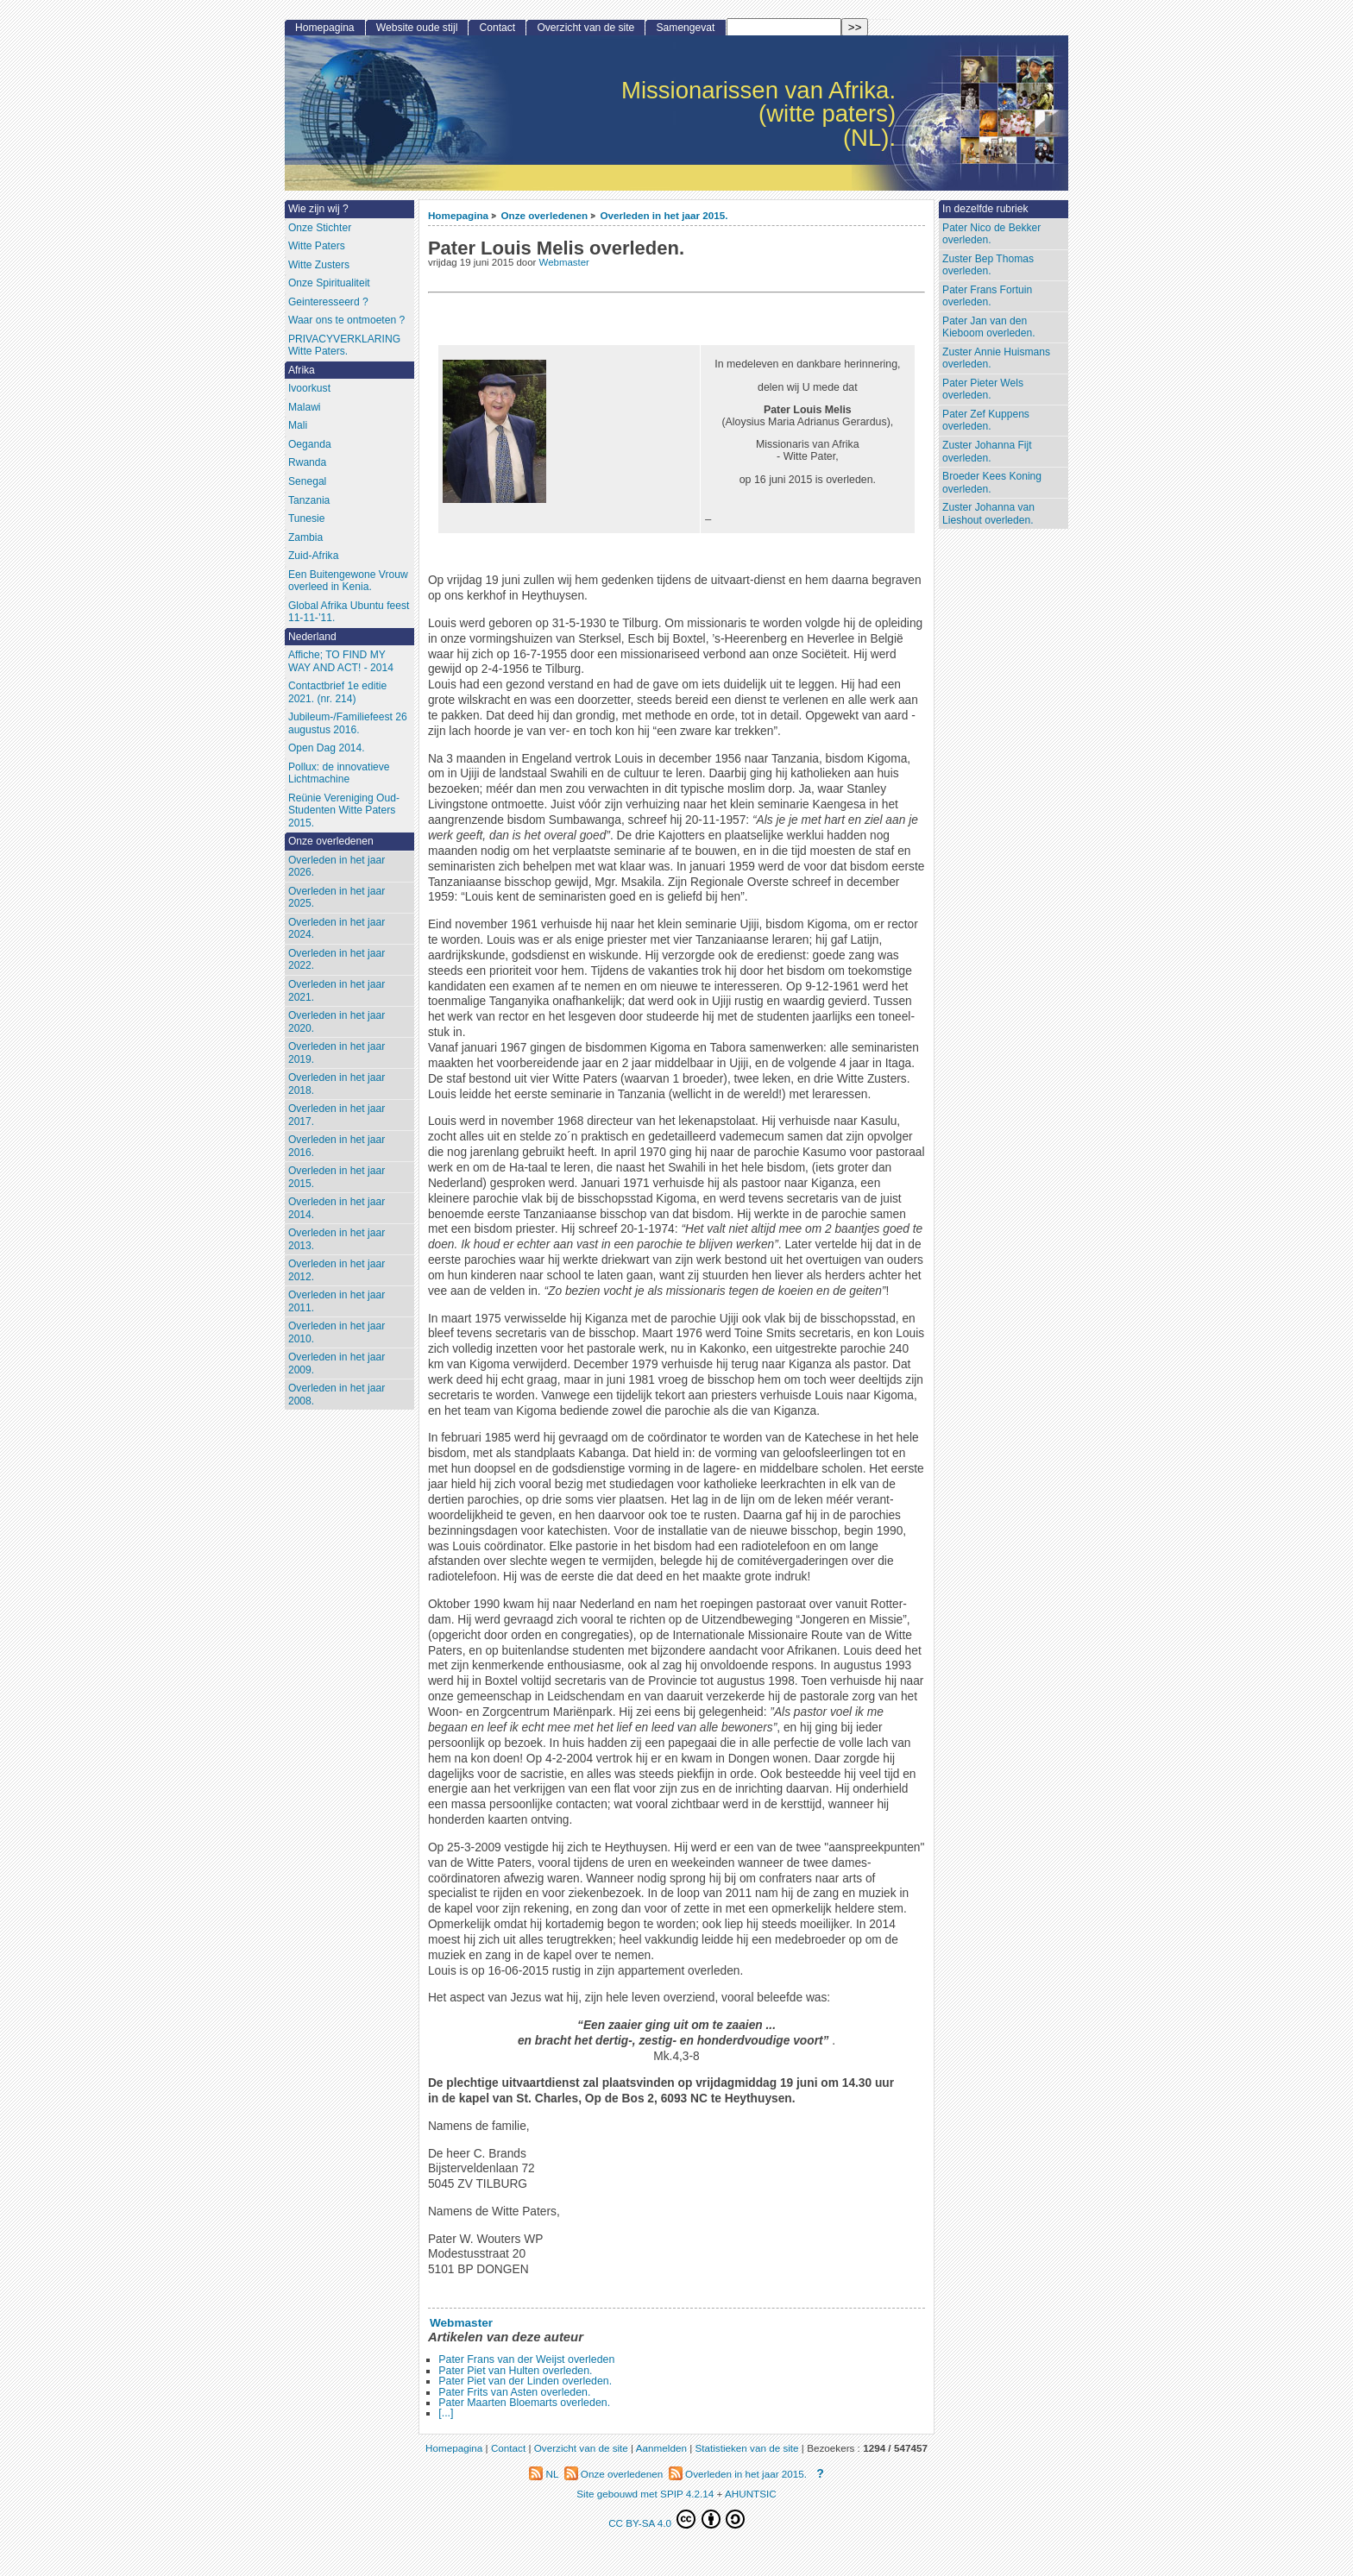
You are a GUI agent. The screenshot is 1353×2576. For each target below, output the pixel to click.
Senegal (307, 481)
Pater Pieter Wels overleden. (982, 389)
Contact (498, 28)
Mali (297, 425)
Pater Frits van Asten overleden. (514, 2392)
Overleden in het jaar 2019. (336, 1052)
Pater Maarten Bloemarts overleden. (524, 2403)
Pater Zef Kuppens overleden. (985, 420)
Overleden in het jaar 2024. (336, 928)
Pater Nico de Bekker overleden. (991, 234)
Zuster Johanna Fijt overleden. (987, 451)
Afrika (301, 370)
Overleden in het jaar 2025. (336, 897)
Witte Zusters (318, 265)
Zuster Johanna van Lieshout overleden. (988, 513)
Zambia (305, 537)
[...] (445, 2413)
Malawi (304, 407)
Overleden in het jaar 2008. (336, 1394)
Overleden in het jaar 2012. (336, 1270)
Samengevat (686, 28)
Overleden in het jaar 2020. (336, 1021)
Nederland (312, 637)
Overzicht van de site (585, 28)
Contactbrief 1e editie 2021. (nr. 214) (337, 692)
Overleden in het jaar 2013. (336, 1239)
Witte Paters (316, 246)
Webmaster (564, 262)
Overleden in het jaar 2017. (336, 1115)
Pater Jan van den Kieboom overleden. (988, 327)
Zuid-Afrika (313, 556)
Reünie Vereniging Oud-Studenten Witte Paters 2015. (344, 810)
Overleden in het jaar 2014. (336, 1208)
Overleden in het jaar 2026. (336, 866)
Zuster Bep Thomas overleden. (988, 265)
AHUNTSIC (751, 2493)
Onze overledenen (544, 215)
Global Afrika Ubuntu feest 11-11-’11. (349, 612)
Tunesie (306, 518)
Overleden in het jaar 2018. (336, 1083)
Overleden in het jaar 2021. (336, 990)
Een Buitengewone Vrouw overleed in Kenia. (348, 581)
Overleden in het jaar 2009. (336, 1363)
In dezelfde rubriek (985, 209)
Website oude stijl (417, 28)
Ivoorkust (309, 388)
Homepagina (458, 215)
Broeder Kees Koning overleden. (991, 482)
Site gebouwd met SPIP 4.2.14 (645, 2493)
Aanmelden (661, 2447)
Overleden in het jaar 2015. (663, 215)
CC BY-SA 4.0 (676, 2519)
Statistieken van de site (746, 2447)
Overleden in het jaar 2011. (336, 1301)
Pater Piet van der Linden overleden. (525, 2381)
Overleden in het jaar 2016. (336, 1146)
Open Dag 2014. (326, 748)
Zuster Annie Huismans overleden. (996, 358)
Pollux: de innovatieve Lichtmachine (339, 773)
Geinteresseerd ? (328, 302)
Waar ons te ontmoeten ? (346, 320)
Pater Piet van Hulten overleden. (515, 2371)
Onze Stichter (319, 228)
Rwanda (307, 462)
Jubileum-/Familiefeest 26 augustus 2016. (347, 723)
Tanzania (309, 500)
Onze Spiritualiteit (329, 283)
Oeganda (309, 444)
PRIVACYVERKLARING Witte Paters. (344, 345)
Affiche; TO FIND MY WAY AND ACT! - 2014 (340, 661)
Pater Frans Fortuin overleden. (987, 296)
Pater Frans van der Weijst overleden (526, 2359)
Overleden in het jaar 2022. (336, 959)
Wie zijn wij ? (318, 209)
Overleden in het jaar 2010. (336, 1332)
